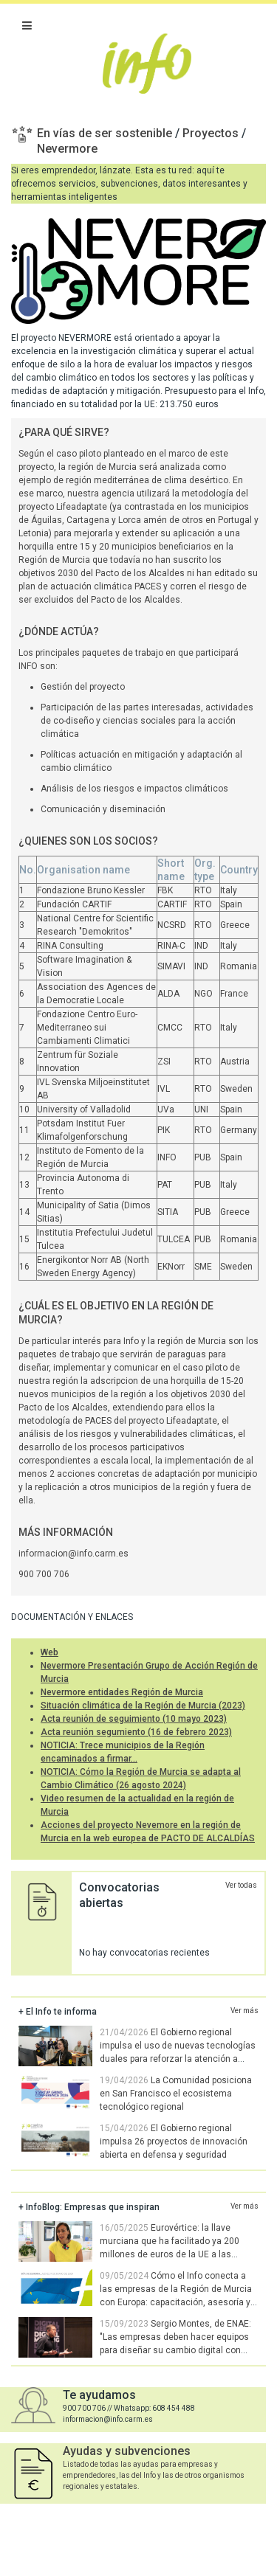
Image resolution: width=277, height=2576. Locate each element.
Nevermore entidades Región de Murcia (122, 1692)
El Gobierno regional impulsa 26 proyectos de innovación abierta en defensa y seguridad (173, 2141)
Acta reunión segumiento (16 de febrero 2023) (136, 1732)
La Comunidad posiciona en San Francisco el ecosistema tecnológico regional (176, 2093)
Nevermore (67, 149)
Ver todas (241, 1885)
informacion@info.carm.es (73, 1553)
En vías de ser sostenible (106, 133)
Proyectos (212, 133)
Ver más (244, 2011)
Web (49, 1652)
